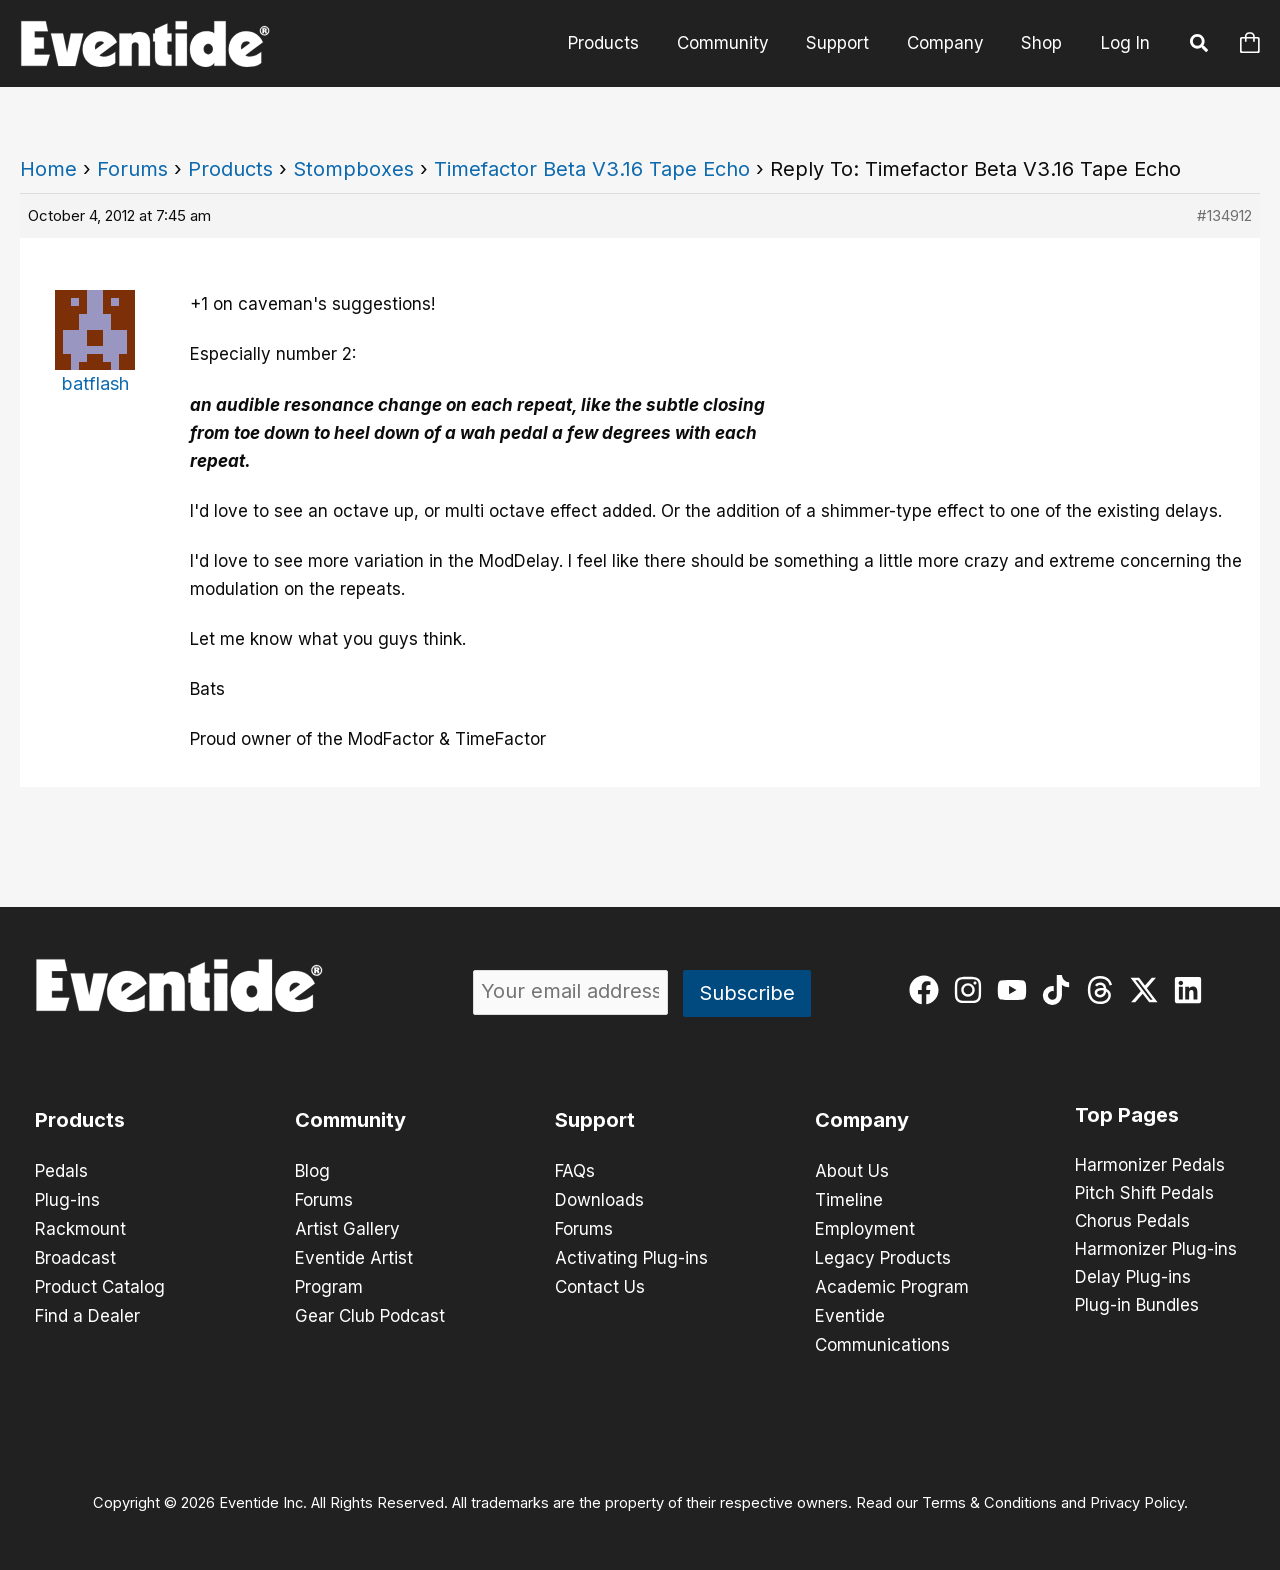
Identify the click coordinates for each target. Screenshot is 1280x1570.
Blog (312, 1171)
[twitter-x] (1148, 990)
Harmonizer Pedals (1150, 1166)
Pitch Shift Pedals (1144, 1194)
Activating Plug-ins (631, 1255)
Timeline (849, 1199)
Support (846, 43)
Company (950, 43)
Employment (865, 1227)
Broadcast (75, 1255)
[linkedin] (1192, 990)
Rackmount (80, 1227)
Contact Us (600, 1283)
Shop (1043, 43)
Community (735, 43)
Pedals (61, 1171)
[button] (1200, 46)
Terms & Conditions (989, 1496)
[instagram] (972, 990)
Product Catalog (100, 1283)
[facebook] (928, 990)
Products (619, 43)
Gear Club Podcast (370, 1311)
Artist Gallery (347, 1227)
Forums (132, 169)
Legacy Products (883, 1255)
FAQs (575, 1171)
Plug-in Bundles (1137, 1306)
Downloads (599, 1199)
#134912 (1224, 215)
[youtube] (1016, 990)
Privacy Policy (1137, 1496)
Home (48, 169)
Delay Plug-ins (1133, 1278)
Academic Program (892, 1283)
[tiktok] (1060, 990)
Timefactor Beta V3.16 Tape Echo (592, 169)
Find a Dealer (87, 1311)
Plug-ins (67, 1199)
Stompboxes (353, 169)
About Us (852, 1171)
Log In (1125, 43)
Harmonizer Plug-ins (1156, 1250)
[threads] (1104, 990)
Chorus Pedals (1132, 1222)
